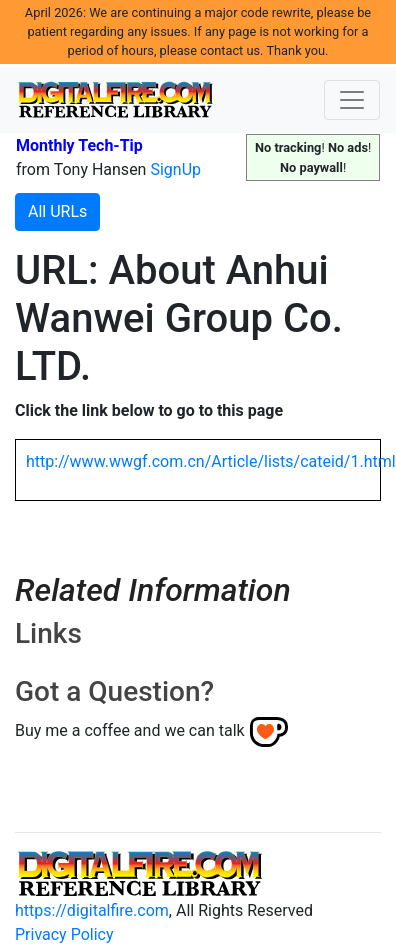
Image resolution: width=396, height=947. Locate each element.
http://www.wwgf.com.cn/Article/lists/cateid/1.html (211, 461)
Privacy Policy (64, 934)
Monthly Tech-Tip (79, 145)
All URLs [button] (57, 211)
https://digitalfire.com (92, 910)
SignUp (175, 169)
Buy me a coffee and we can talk (130, 730)
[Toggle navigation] (352, 100)
